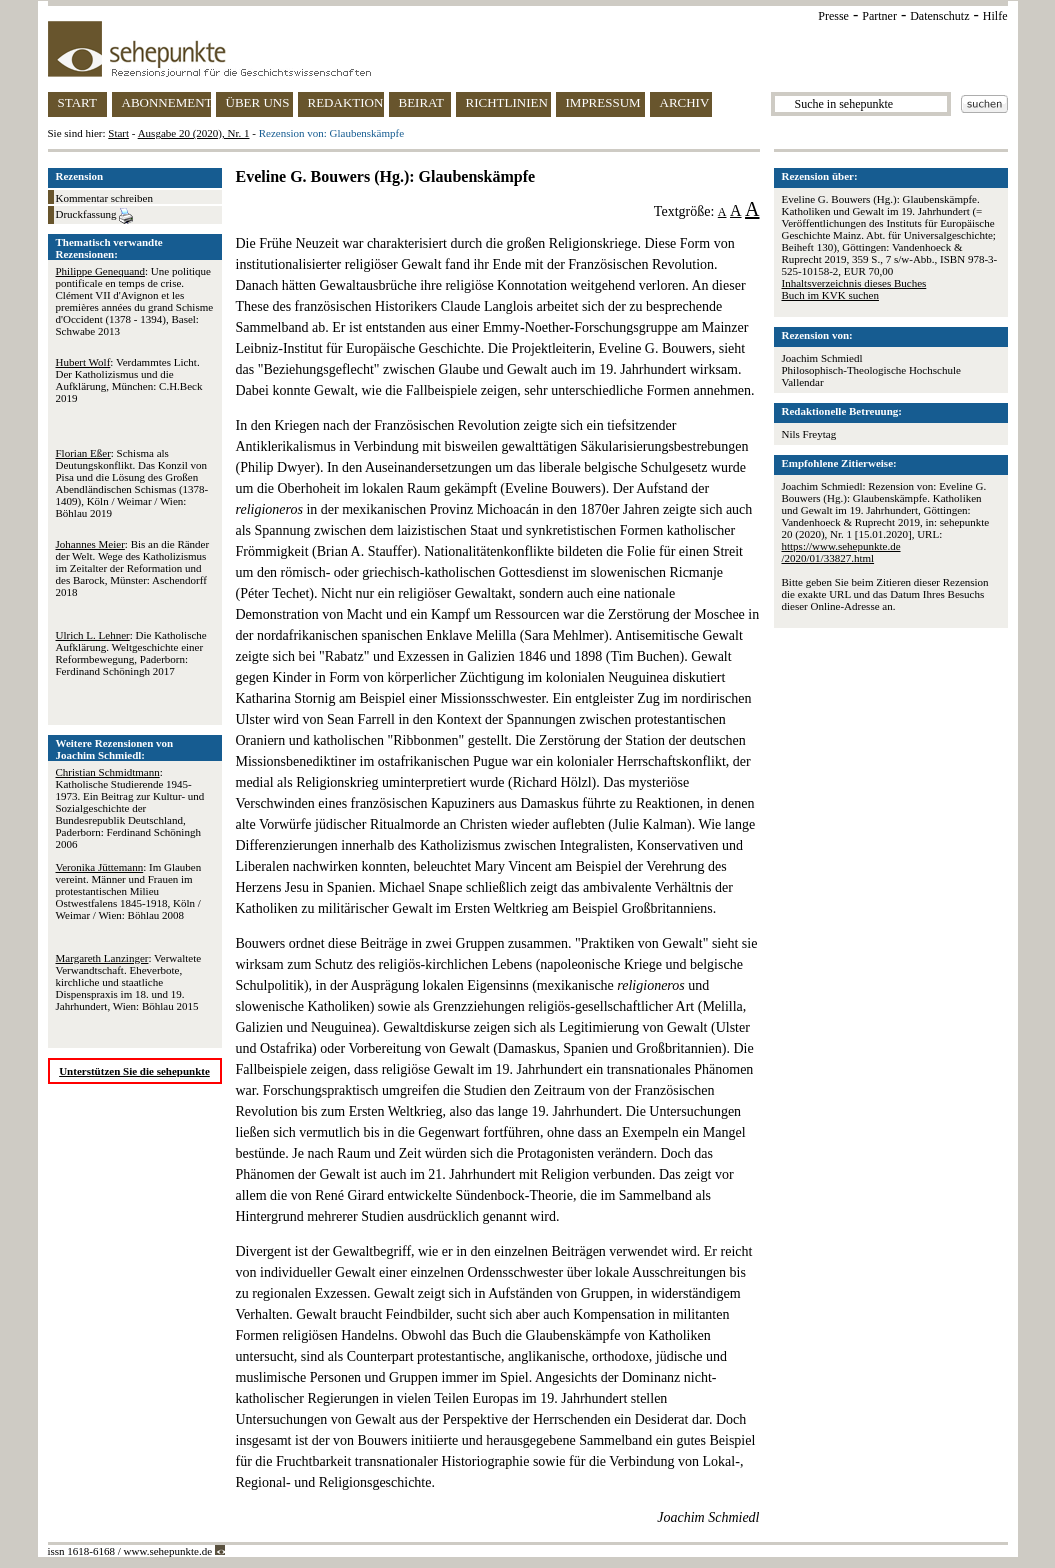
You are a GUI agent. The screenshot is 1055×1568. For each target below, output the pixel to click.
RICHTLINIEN (507, 102)
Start (118, 133)
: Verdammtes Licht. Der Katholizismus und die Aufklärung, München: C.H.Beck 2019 (129, 380)
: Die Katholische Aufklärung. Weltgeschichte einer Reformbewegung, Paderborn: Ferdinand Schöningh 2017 (131, 653)
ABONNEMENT (166, 102)
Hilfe (995, 16)
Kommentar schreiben (104, 198)
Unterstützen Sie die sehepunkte (134, 1071)
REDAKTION (346, 102)
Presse (833, 16)
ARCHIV (685, 102)
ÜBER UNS (258, 102)
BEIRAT (422, 102)
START (77, 102)
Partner (879, 16)
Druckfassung (95, 216)
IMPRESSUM (603, 102)
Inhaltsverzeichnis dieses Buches (854, 283)
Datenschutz (939, 16)
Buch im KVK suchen (830, 295)
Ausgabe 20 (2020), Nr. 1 (194, 133)
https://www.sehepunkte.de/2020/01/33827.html (841, 552)
